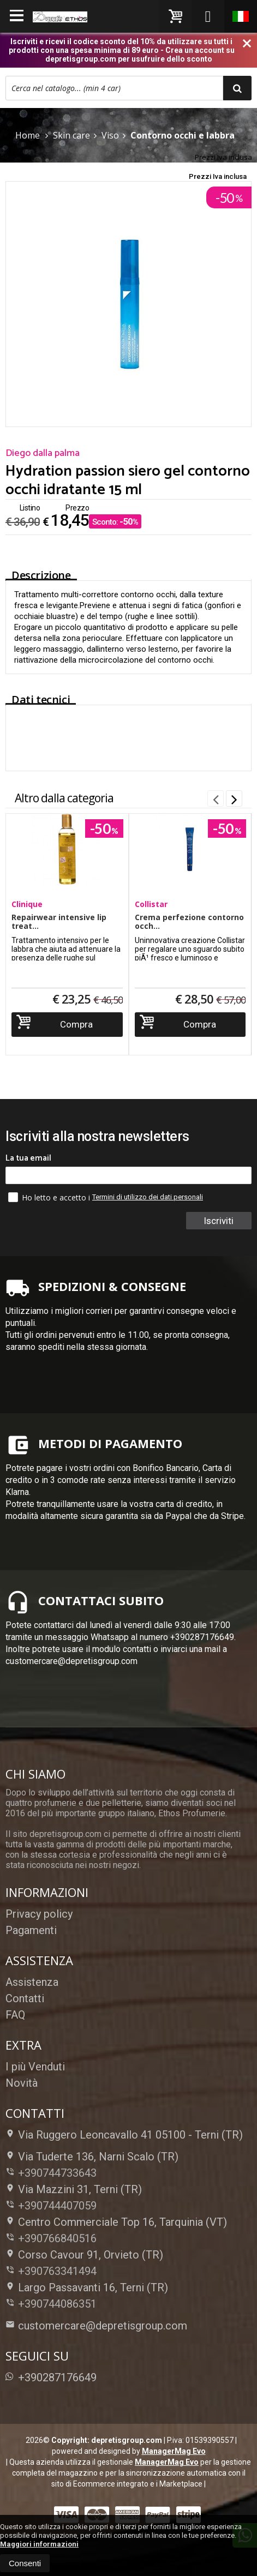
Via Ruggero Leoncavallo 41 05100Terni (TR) (124, 2134)
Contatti (24, 1998)
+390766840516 (57, 2238)
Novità (21, 2082)
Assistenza (31, 1982)
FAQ (15, 2014)
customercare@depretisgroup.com (96, 2325)
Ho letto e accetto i (50, 1197)
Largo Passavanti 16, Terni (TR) (86, 2287)
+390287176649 (51, 2377)
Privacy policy (39, 1913)
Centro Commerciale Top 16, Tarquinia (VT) (116, 2222)
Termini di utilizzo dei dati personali (147, 1197)
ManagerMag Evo (174, 2451)
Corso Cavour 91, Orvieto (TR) (84, 2254)
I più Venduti (35, 2066)
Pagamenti (31, 1930)
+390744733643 (57, 2172)
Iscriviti (219, 1220)
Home (27, 135)
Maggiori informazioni (39, 2544)
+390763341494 (57, 2271)
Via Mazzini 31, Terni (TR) (73, 2189)
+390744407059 (57, 2205)
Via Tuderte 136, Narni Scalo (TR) (91, 2156)
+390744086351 (57, 2303)
